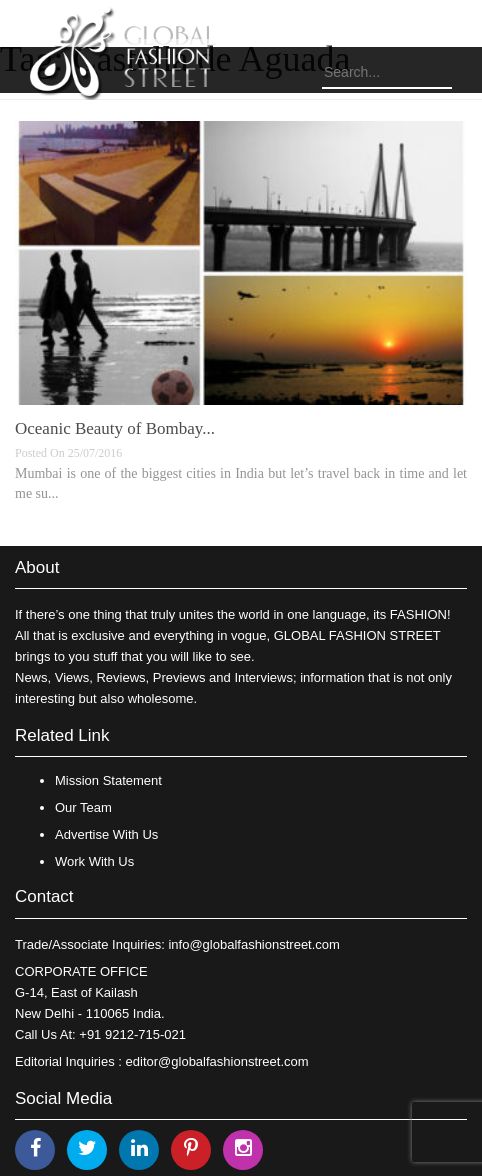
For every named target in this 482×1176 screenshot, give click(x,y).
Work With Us (94, 861)
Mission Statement (108, 780)
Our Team (83, 807)
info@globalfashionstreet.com (253, 944)
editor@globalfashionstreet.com (217, 1061)
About (37, 567)
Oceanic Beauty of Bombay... (115, 428)
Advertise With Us (106, 834)
